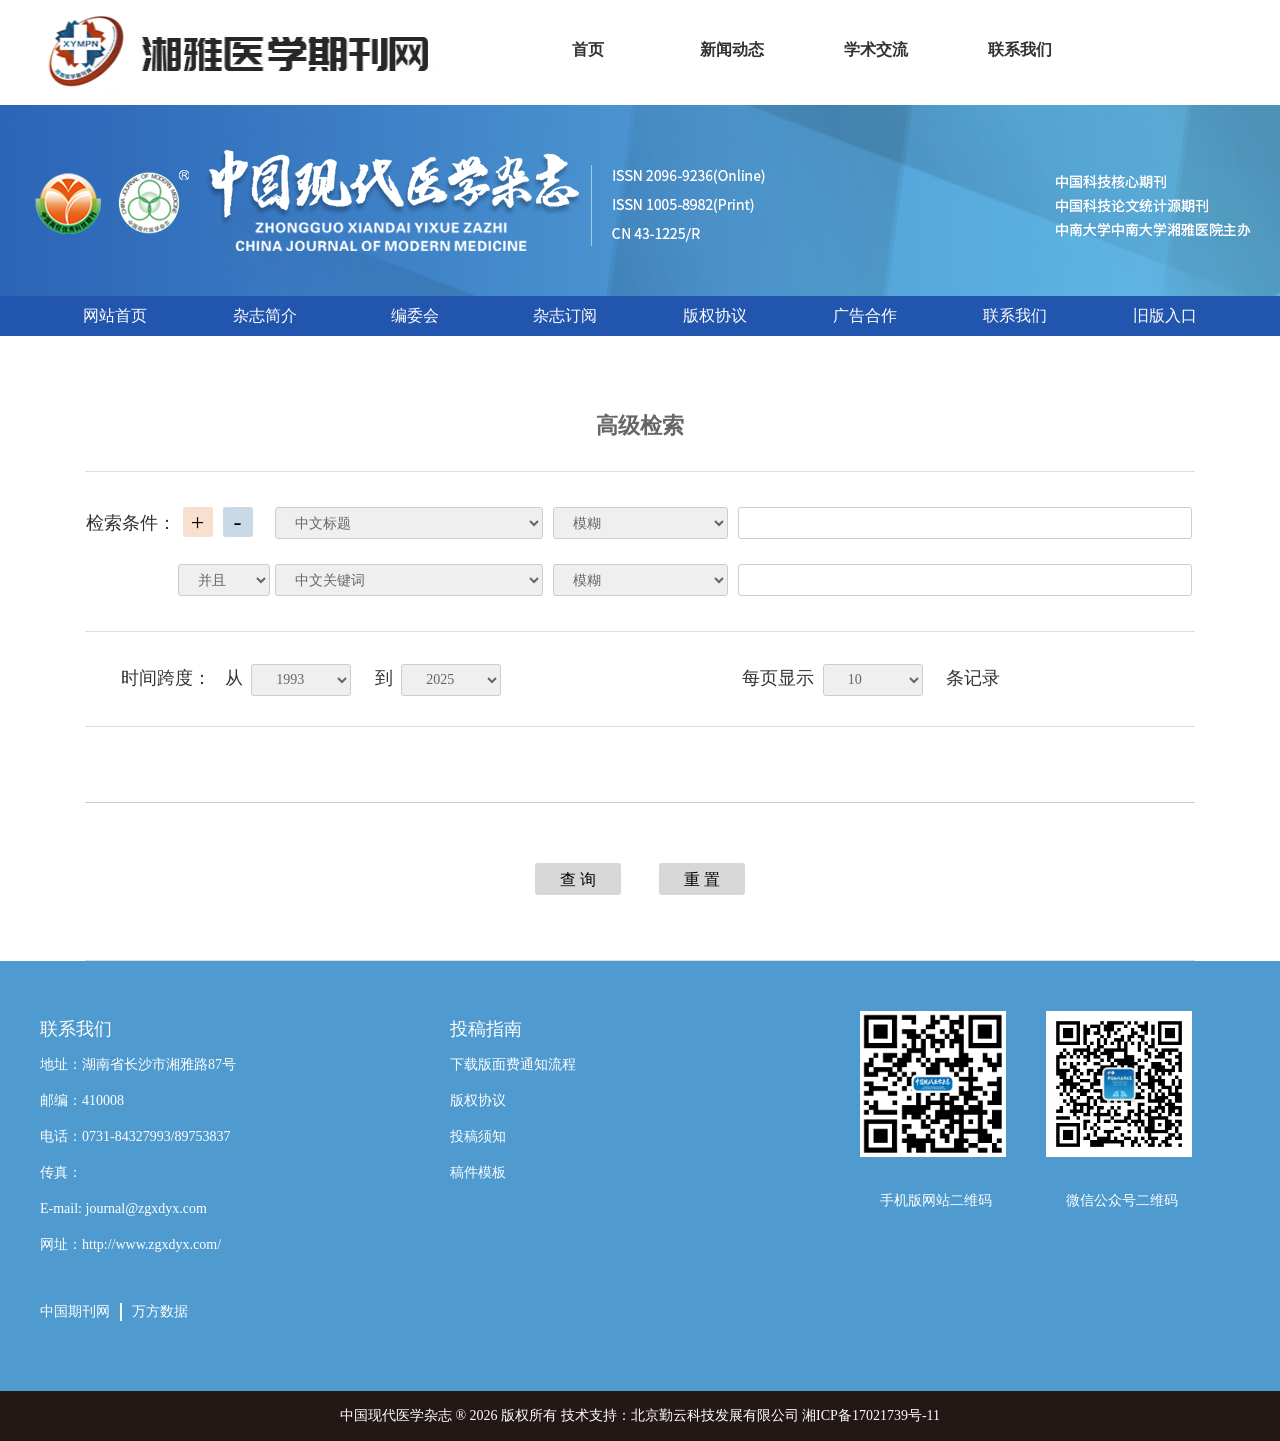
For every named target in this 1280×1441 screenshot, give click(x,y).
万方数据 (160, 1311)
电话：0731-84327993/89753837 (135, 1136)
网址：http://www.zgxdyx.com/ (130, 1244)
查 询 (578, 879)
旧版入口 (1165, 315)
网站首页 (115, 315)
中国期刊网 (75, 1311)
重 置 (702, 879)
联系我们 (1015, 315)
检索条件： (131, 523)
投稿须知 (478, 1136)
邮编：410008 (82, 1100)
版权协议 (715, 315)
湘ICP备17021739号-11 (871, 1415)
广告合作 (865, 315)
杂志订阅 (565, 315)
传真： (61, 1172)
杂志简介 (265, 315)
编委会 (415, 315)
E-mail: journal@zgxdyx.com (123, 1208)
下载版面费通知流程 (513, 1064)
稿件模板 (478, 1172)
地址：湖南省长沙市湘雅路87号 (138, 1064)
